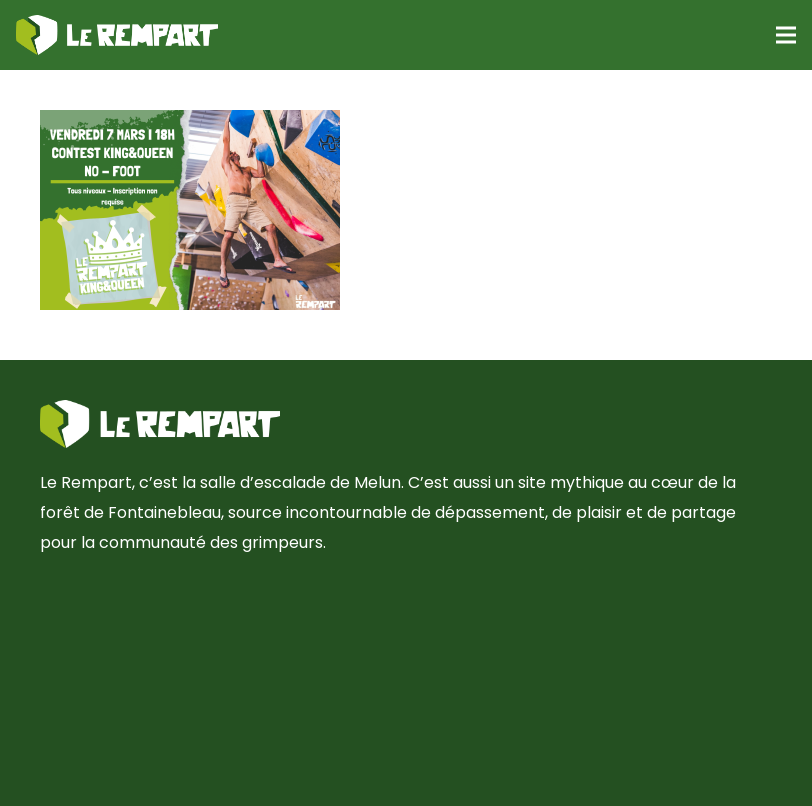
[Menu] (786, 35)
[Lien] (117, 35)
